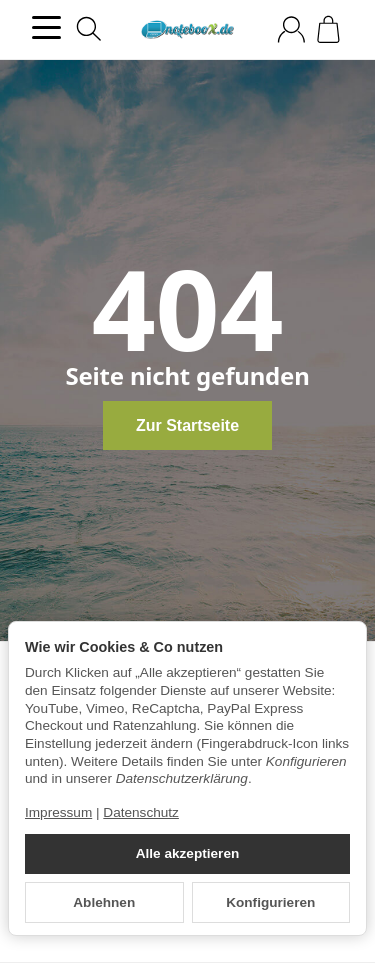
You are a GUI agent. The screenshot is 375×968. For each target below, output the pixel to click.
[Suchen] (89, 29)
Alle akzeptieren (188, 853)
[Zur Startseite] (187, 30)
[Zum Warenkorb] (328, 29)
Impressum (58, 812)
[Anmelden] (291, 29)
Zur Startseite (187, 425)
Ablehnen (104, 902)
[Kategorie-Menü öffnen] (46, 27)
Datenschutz (141, 812)
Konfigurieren (270, 902)
